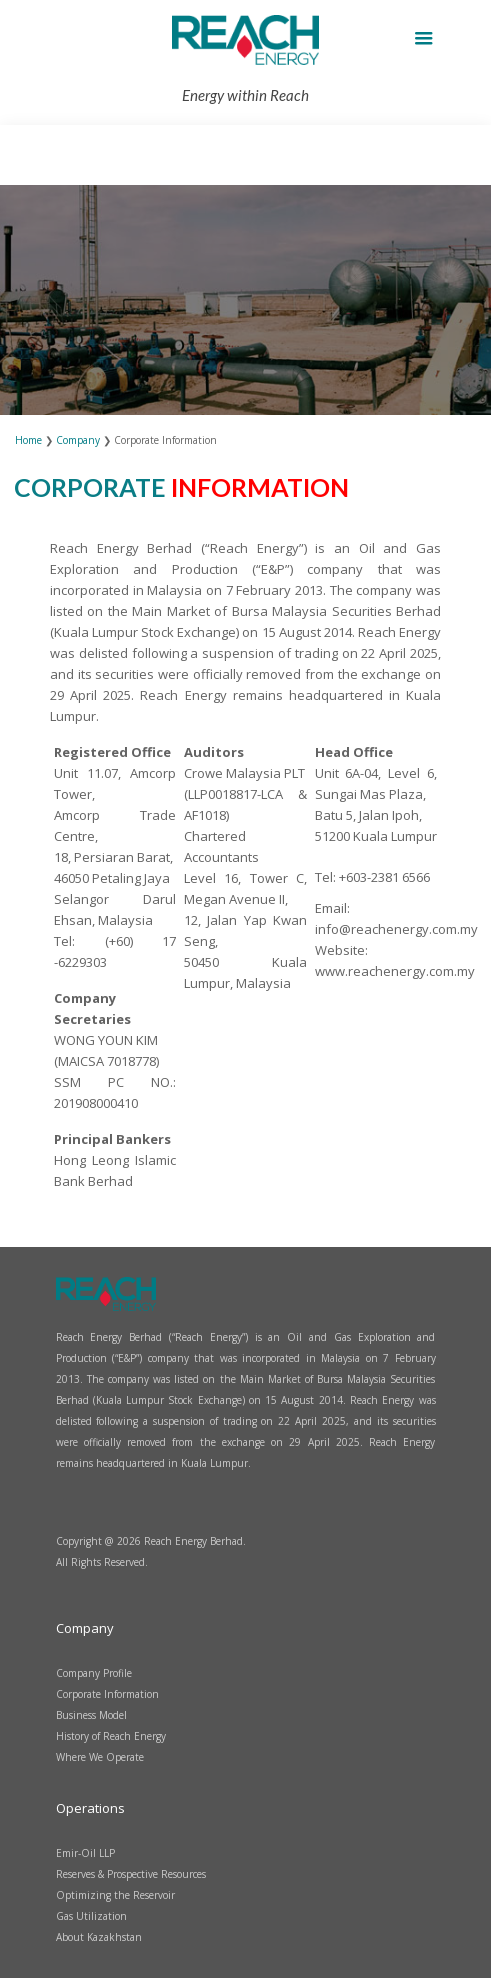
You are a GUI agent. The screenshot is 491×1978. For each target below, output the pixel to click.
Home (30, 440)
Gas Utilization (91, 1916)
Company (78, 440)
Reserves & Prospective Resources (131, 1874)
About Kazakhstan (99, 1937)
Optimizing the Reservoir (115, 1895)
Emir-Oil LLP (85, 1853)
